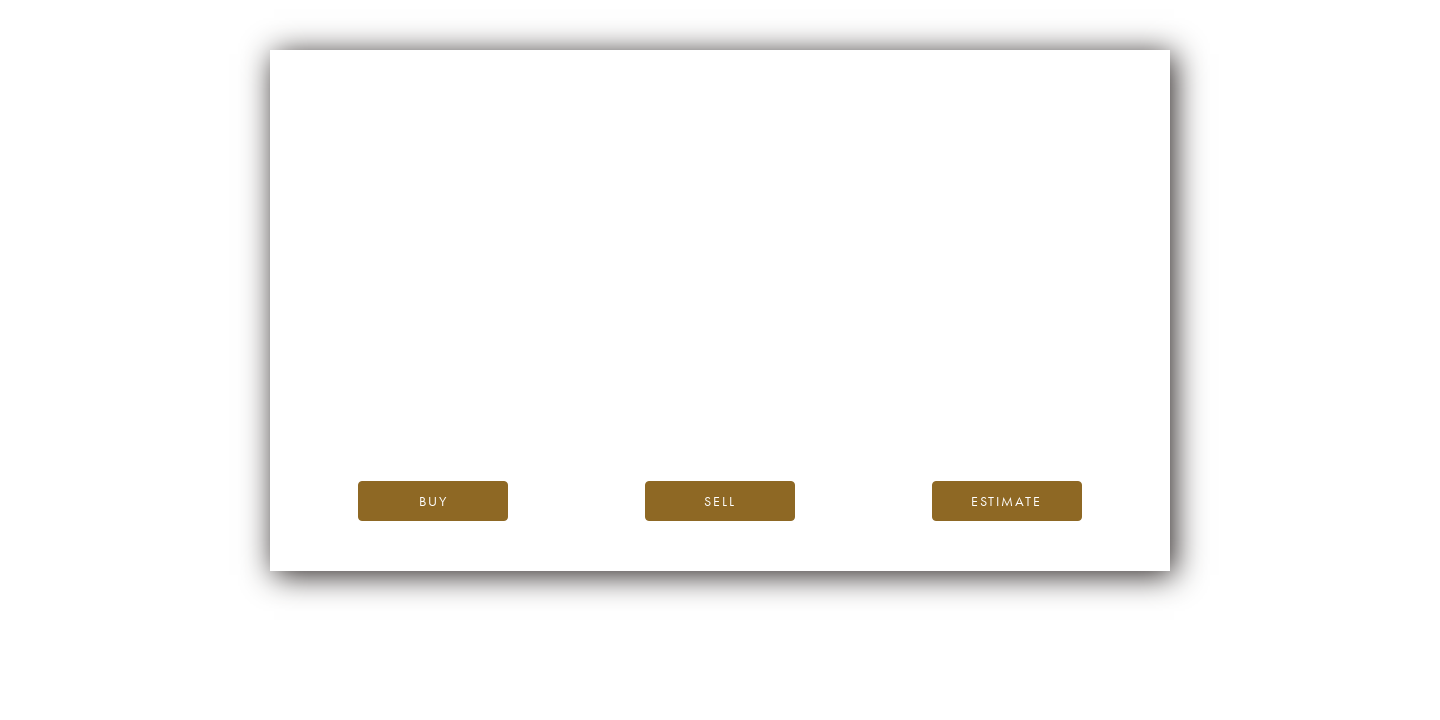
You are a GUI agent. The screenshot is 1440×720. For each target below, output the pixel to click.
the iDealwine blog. (802, 396)
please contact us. (900, 419)
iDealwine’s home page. (900, 374)
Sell (720, 501)
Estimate (1006, 501)
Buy (433, 501)
